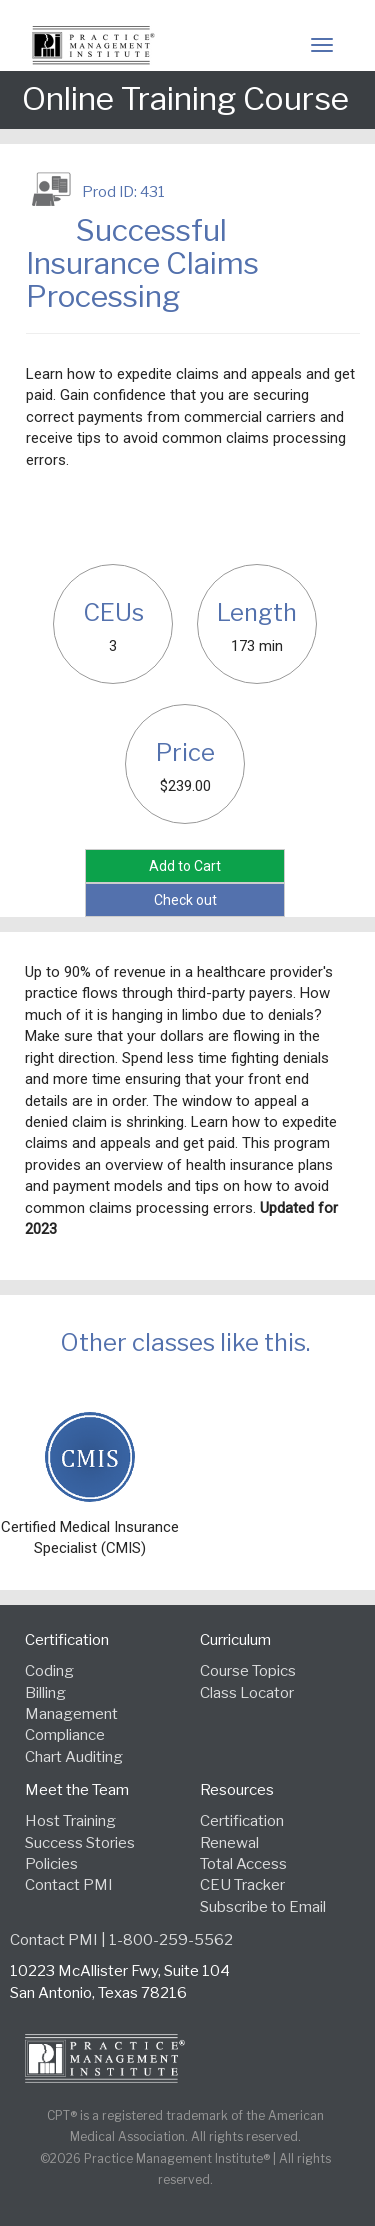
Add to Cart (185, 866)
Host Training (70, 1821)
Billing (45, 1693)
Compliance (65, 1735)
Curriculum (235, 1640)
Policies (51, 1864)
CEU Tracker (242, 1885)
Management (71, 1714)
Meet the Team (77, 1790)
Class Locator (247, 1693)
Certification (67, 1640)
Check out (185, 900)
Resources (237, 1790)
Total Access (243, 1864)
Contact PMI (69, 1885)
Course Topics (248, 1671)
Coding (49, 1671)
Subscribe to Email (263, 1907)
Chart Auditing (74, 1757)
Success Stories (80, 1843)
